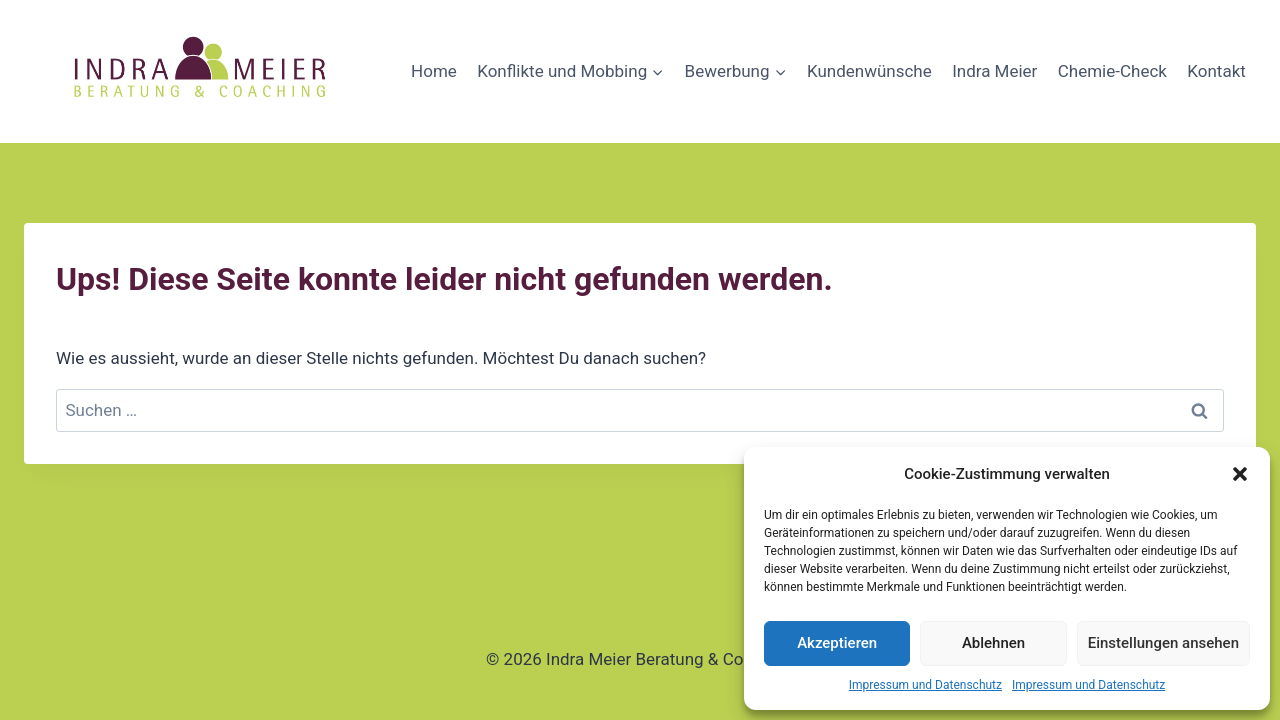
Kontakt (1216, 71)
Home (434, 71)
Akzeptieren (837, 643)
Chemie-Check (1112, 71)
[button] (1240, 474)
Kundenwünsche (869, 71)
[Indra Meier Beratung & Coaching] (202, 71)
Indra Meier (994, 71)
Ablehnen (993, 643)
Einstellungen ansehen (1163, 643)
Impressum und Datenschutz (925, 685)
